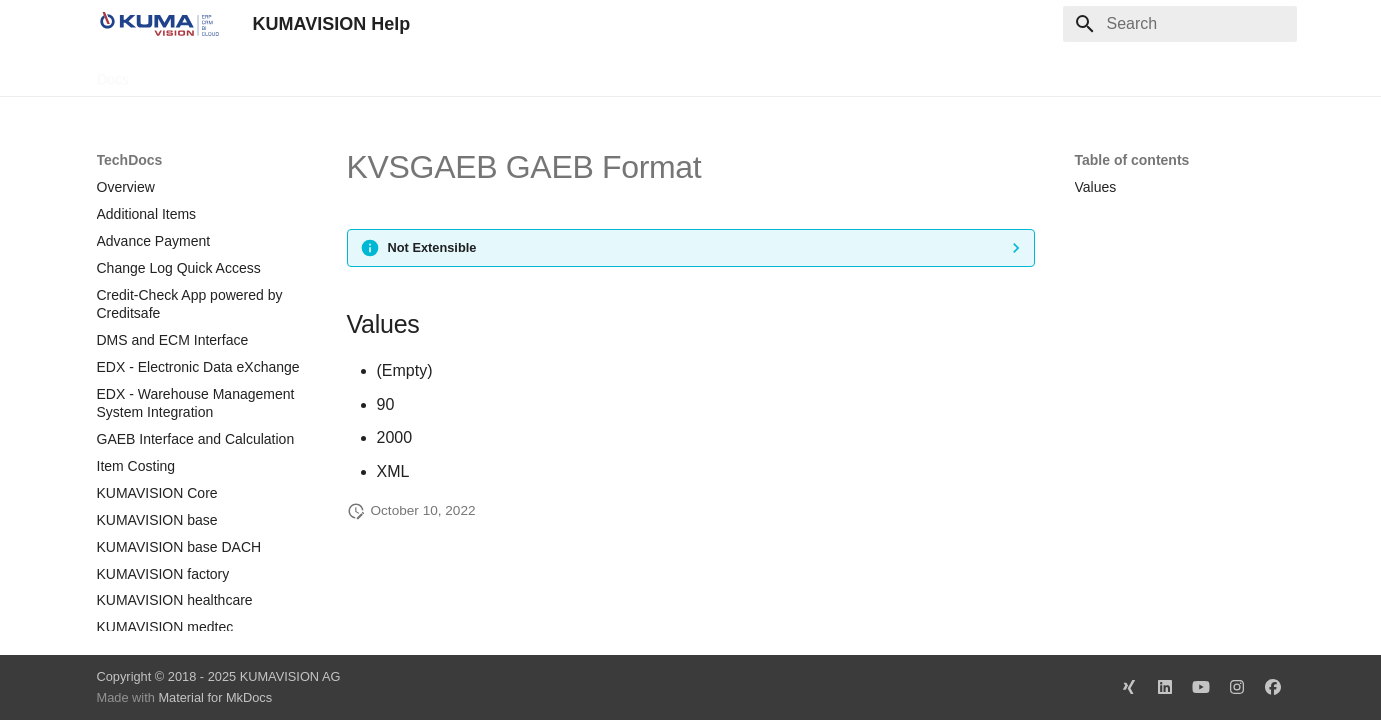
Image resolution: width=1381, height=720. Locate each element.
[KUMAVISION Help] (159, 24)
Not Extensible (432, 247)
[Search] (1180, 24)
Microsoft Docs (384, 73)
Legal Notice (494, 73)
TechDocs (182, 73)
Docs (113, 73)
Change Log (276, 73)
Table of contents (1132, 160)
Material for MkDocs (215, 697)
